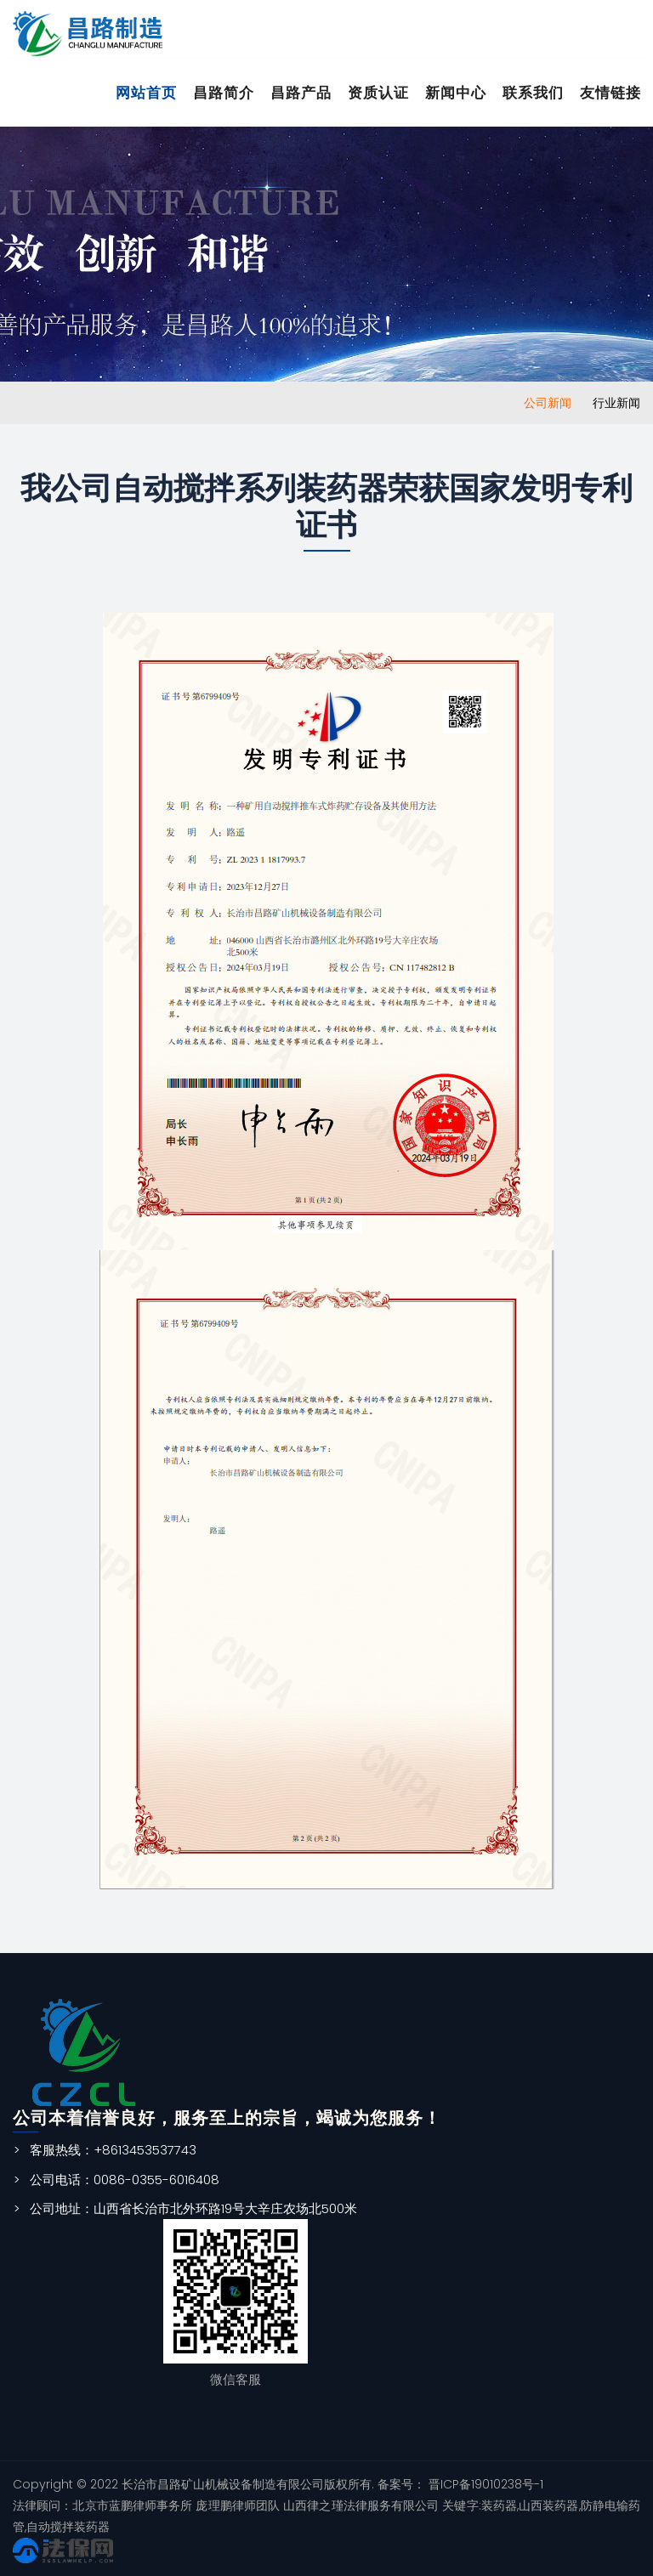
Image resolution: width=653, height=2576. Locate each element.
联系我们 (533, 92)
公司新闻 (547, 402)
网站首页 (146, 92)
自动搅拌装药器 (68, 2526)
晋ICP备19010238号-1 (484, 2484)
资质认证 (378, 92)
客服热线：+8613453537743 (113, 2150)
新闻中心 (455, 92)
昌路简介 (223, 92)
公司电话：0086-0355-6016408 (124, 2179)
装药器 (499, 2505)
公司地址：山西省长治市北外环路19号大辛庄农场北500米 (193, 2208)
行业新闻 (616, 402)
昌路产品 (301, 92)
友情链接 (610, 92)
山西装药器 (549, 2505)
